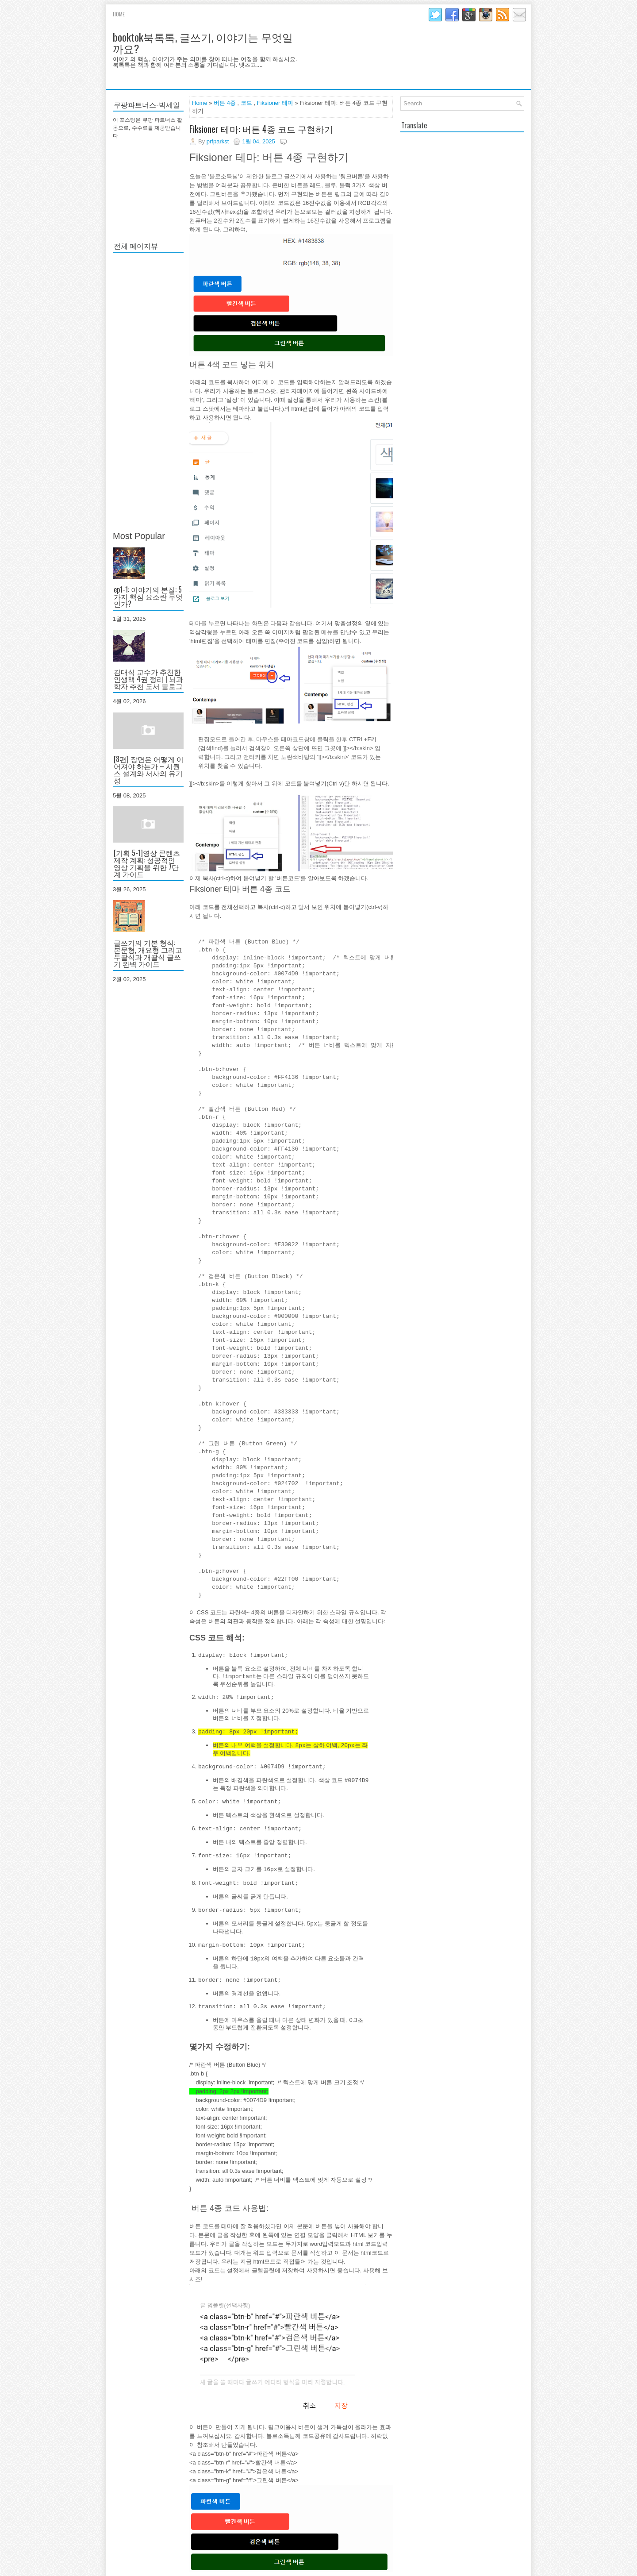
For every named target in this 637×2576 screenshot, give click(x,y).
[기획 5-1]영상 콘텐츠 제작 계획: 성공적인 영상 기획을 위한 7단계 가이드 (147, 863)
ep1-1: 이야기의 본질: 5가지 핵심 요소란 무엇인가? (148, 596)
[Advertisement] (148, 392)
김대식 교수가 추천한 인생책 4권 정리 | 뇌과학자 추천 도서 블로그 (148, 678)
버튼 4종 (225, 103)
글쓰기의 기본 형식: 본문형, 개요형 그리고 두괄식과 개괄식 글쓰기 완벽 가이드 (148, 953)
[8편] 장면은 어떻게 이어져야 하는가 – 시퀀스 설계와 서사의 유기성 (149, 769)
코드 (246, 103)
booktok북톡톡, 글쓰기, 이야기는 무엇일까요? (203, 42)
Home (119, 14)
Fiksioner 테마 (275, 103)
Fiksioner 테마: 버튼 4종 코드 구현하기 (261, 128)
